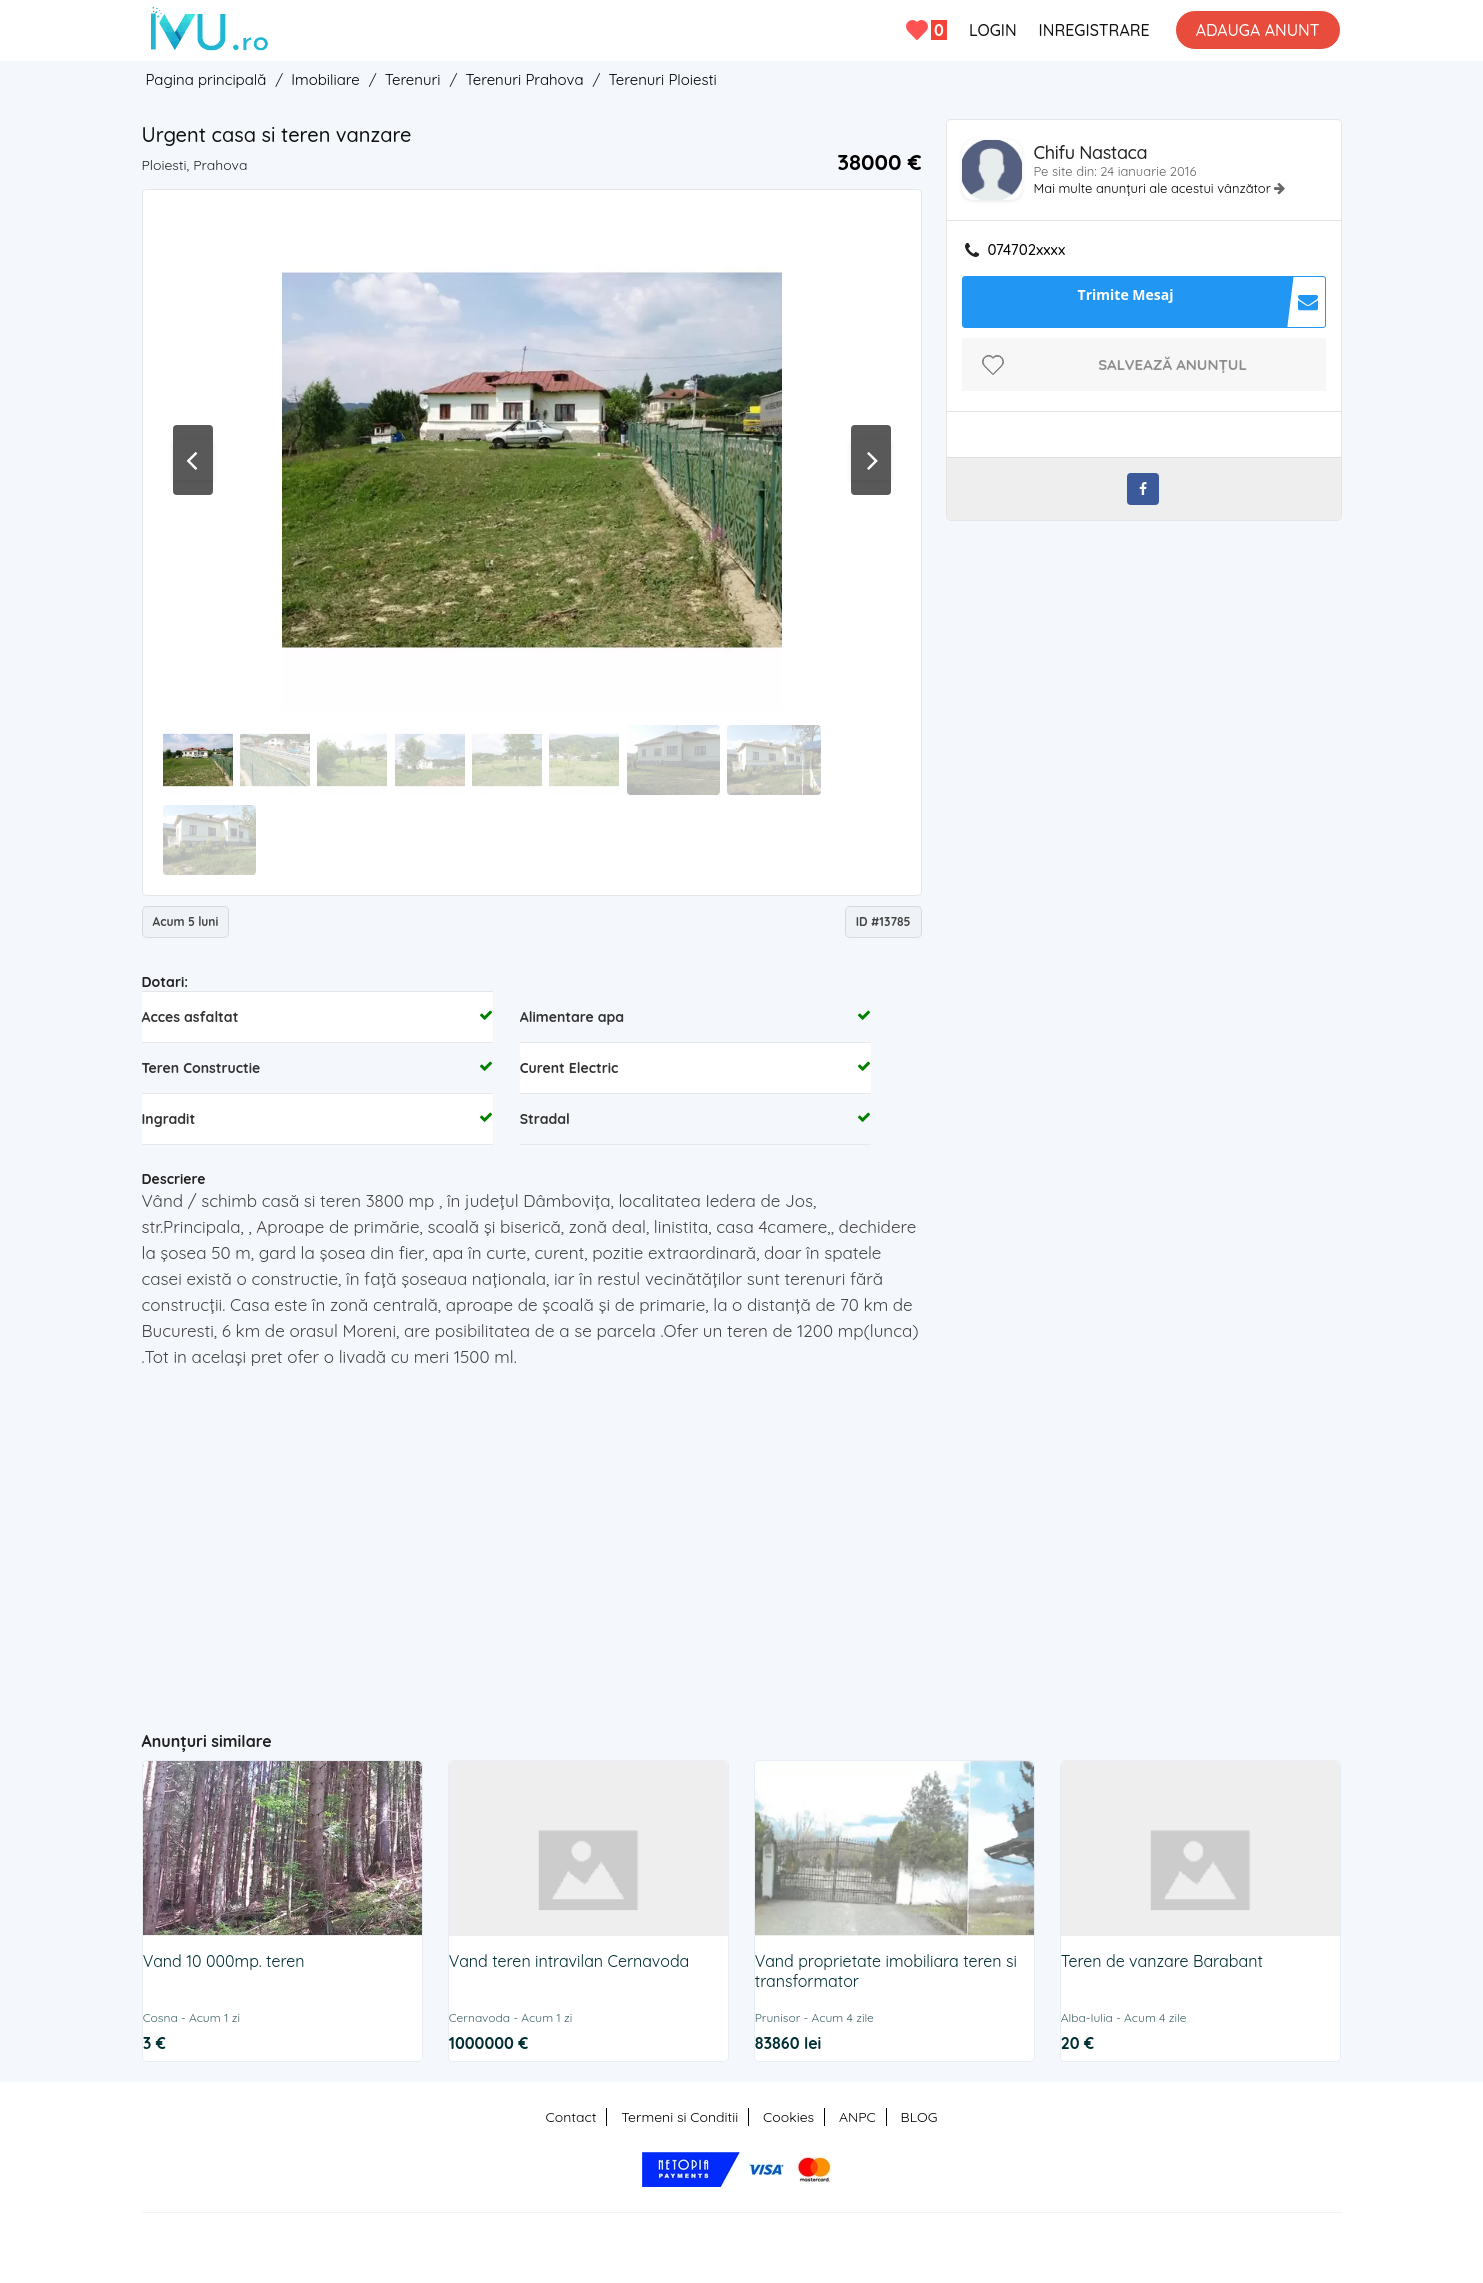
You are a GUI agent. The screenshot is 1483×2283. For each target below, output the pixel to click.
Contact (571, 2117)
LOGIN (993, 30)
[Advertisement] (531, 1567)
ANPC (857, 2117)
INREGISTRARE (1094, 30)
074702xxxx (1027, 250)
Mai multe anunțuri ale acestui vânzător (1154, 188)
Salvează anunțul (1172, 364)
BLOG (919, 2117)
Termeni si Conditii (679, 2117)
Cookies (788, 2117)
